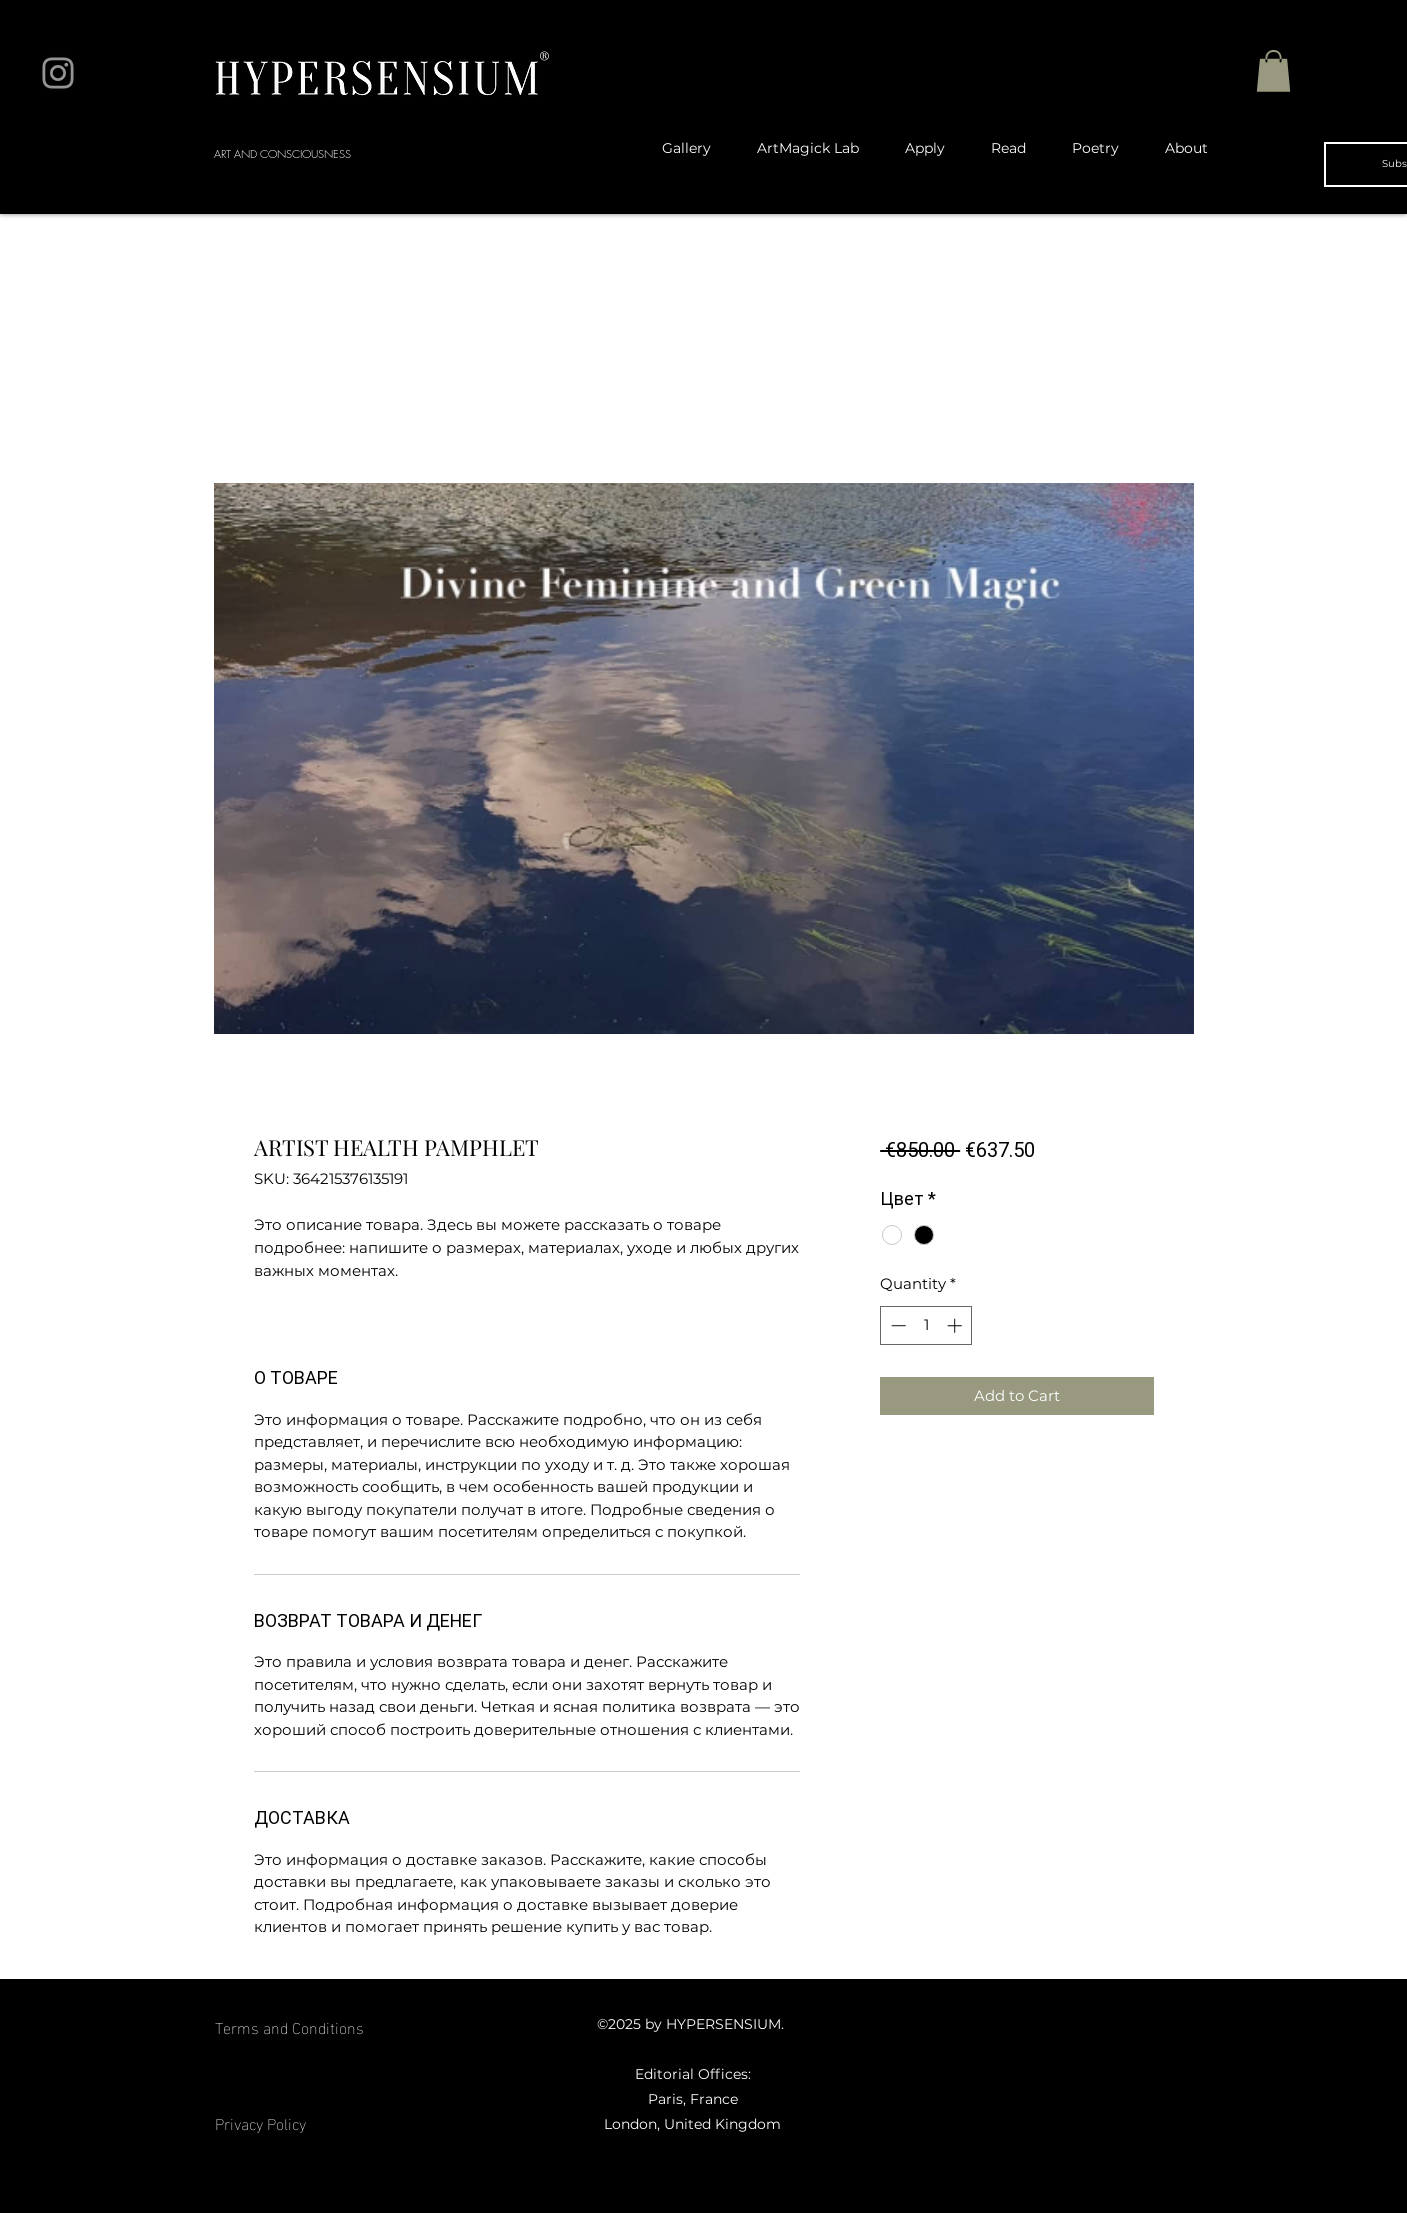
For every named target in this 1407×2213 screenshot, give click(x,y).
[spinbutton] (926, 1325)
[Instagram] (58, 73)
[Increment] (956, 1325)
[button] (1273, 71)
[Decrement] (896, 1325)
